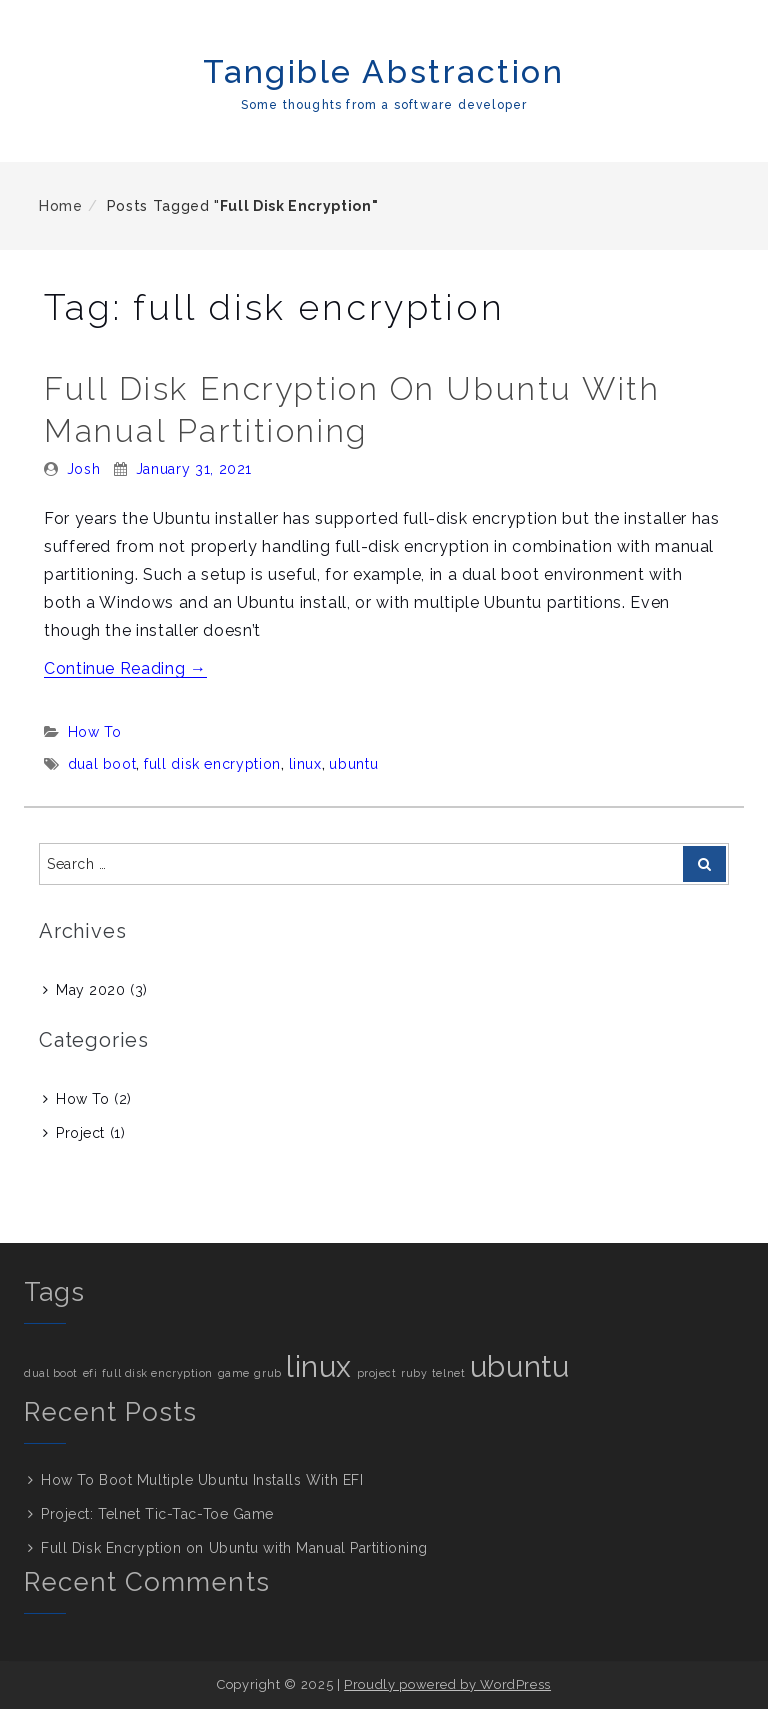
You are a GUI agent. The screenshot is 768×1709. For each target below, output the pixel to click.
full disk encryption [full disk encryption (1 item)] (157, 1373)
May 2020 (90, 990)
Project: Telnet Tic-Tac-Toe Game (157, 1514)
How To (95, 732)
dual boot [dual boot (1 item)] (51, 1373)
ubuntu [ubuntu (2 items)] (519, 1366)
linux (305, 764)
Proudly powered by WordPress (447, 1684)
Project (80, 1133)
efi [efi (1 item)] (90, 1373)
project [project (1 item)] (377, 1373)
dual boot (102, 764)
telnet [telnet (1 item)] (448, 1373)
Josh (84, 469)
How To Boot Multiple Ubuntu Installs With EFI (202, 1480)
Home (61, 206)
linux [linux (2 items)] (319, 1366)
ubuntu (353, 764)
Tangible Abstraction (383, 71)
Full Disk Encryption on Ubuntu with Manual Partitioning (234, 1548)
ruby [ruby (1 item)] (414, 1373)
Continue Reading (125, 668)
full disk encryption (212, 764)
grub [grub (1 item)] (267, 1373)
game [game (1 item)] (234, 1373)
